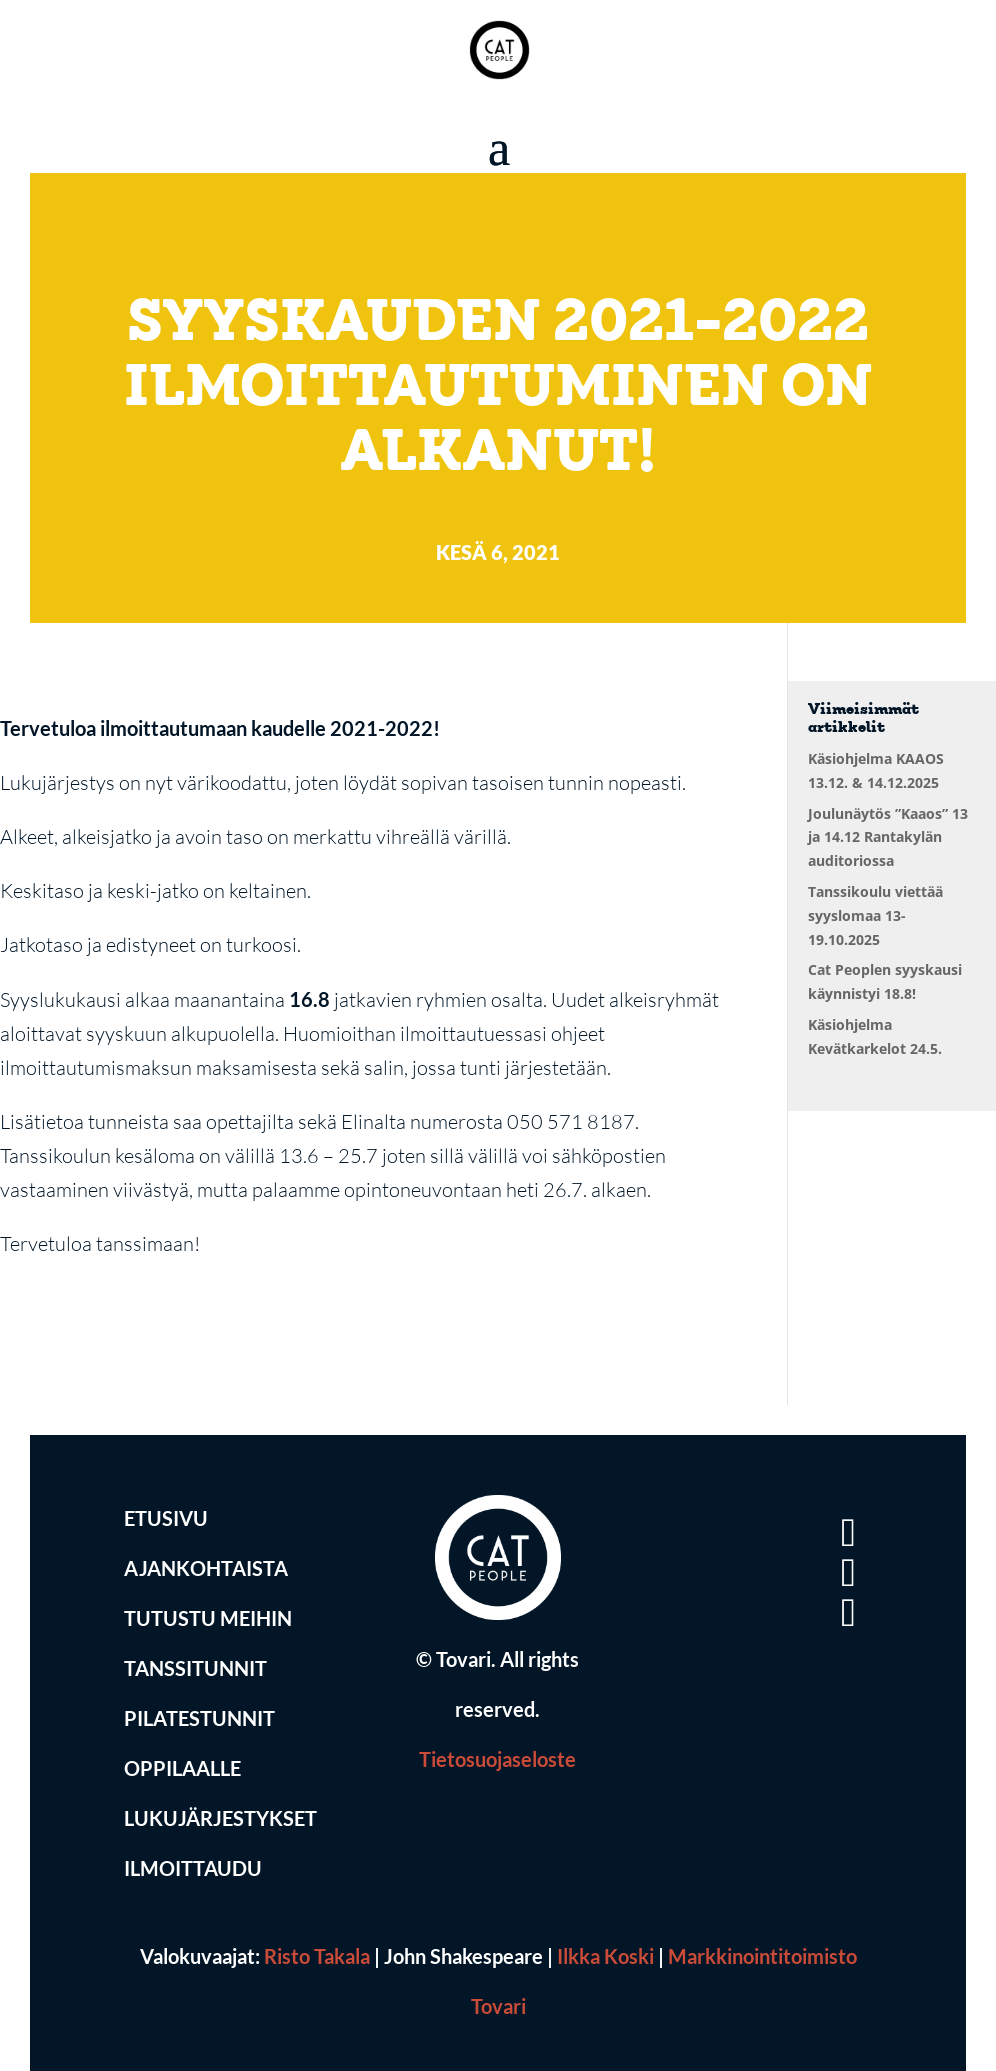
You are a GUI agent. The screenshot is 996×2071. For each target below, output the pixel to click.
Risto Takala (317, 1956)
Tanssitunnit (195, 1668)
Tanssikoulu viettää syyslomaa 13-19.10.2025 (875, 915)
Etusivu (166, 1518)
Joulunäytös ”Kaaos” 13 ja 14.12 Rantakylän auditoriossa (888, 837)
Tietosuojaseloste (497, 1759)
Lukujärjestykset (220, 1818)
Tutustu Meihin (208, 1618)
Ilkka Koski (605, 1956)
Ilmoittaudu (193, 1868)
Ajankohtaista (206, 1568)
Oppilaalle (182, 1768)
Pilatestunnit (199, 1718)
